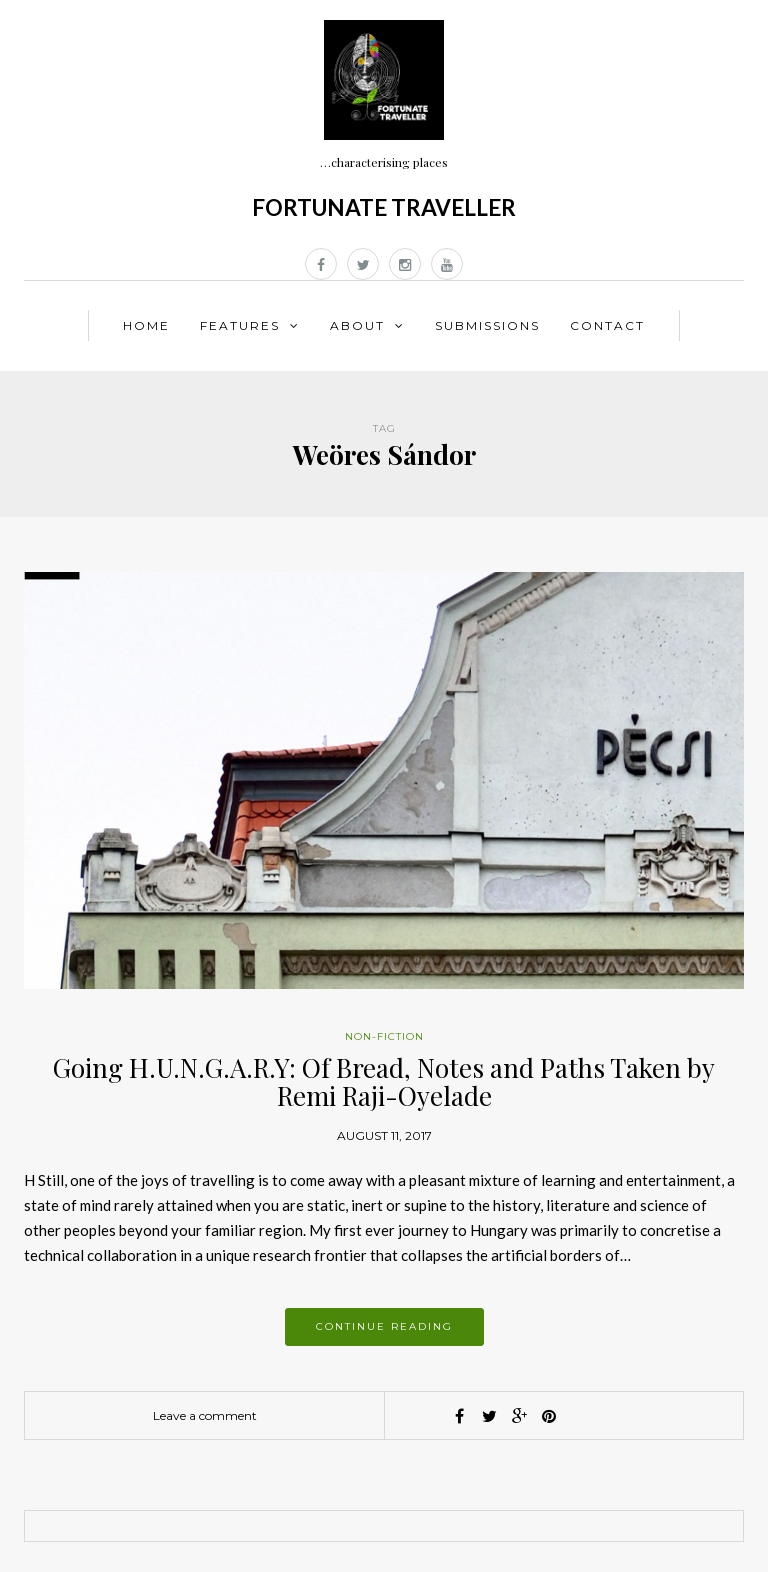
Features (240, 325)
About (357, 325)
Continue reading (384, 1326)
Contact (607, 325)
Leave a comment (205, 1415)
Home (146, 325)
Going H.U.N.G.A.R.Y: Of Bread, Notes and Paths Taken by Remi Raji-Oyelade (384, 1082)
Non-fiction (384, 1036)
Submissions (487, 325)
